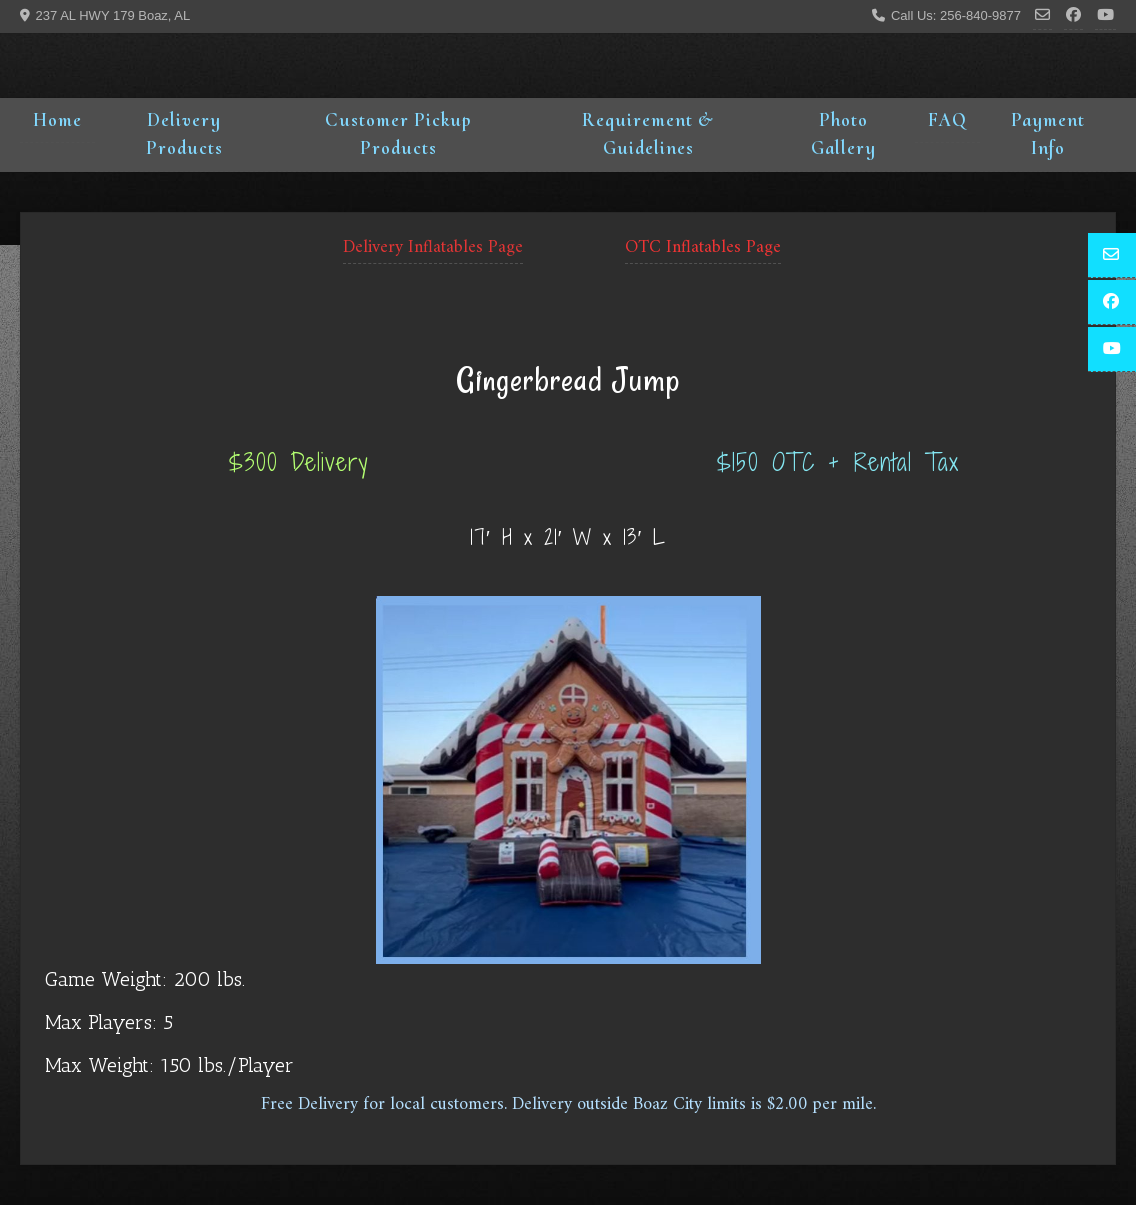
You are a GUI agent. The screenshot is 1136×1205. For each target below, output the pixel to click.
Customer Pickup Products (398, 134)
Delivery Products (184, 134)
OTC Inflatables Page (703, 247)
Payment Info (1048, 134)
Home (57, 119)
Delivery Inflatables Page (433, 247)
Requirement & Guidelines (648, 134)
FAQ (947, 119)
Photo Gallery (843, 134)
